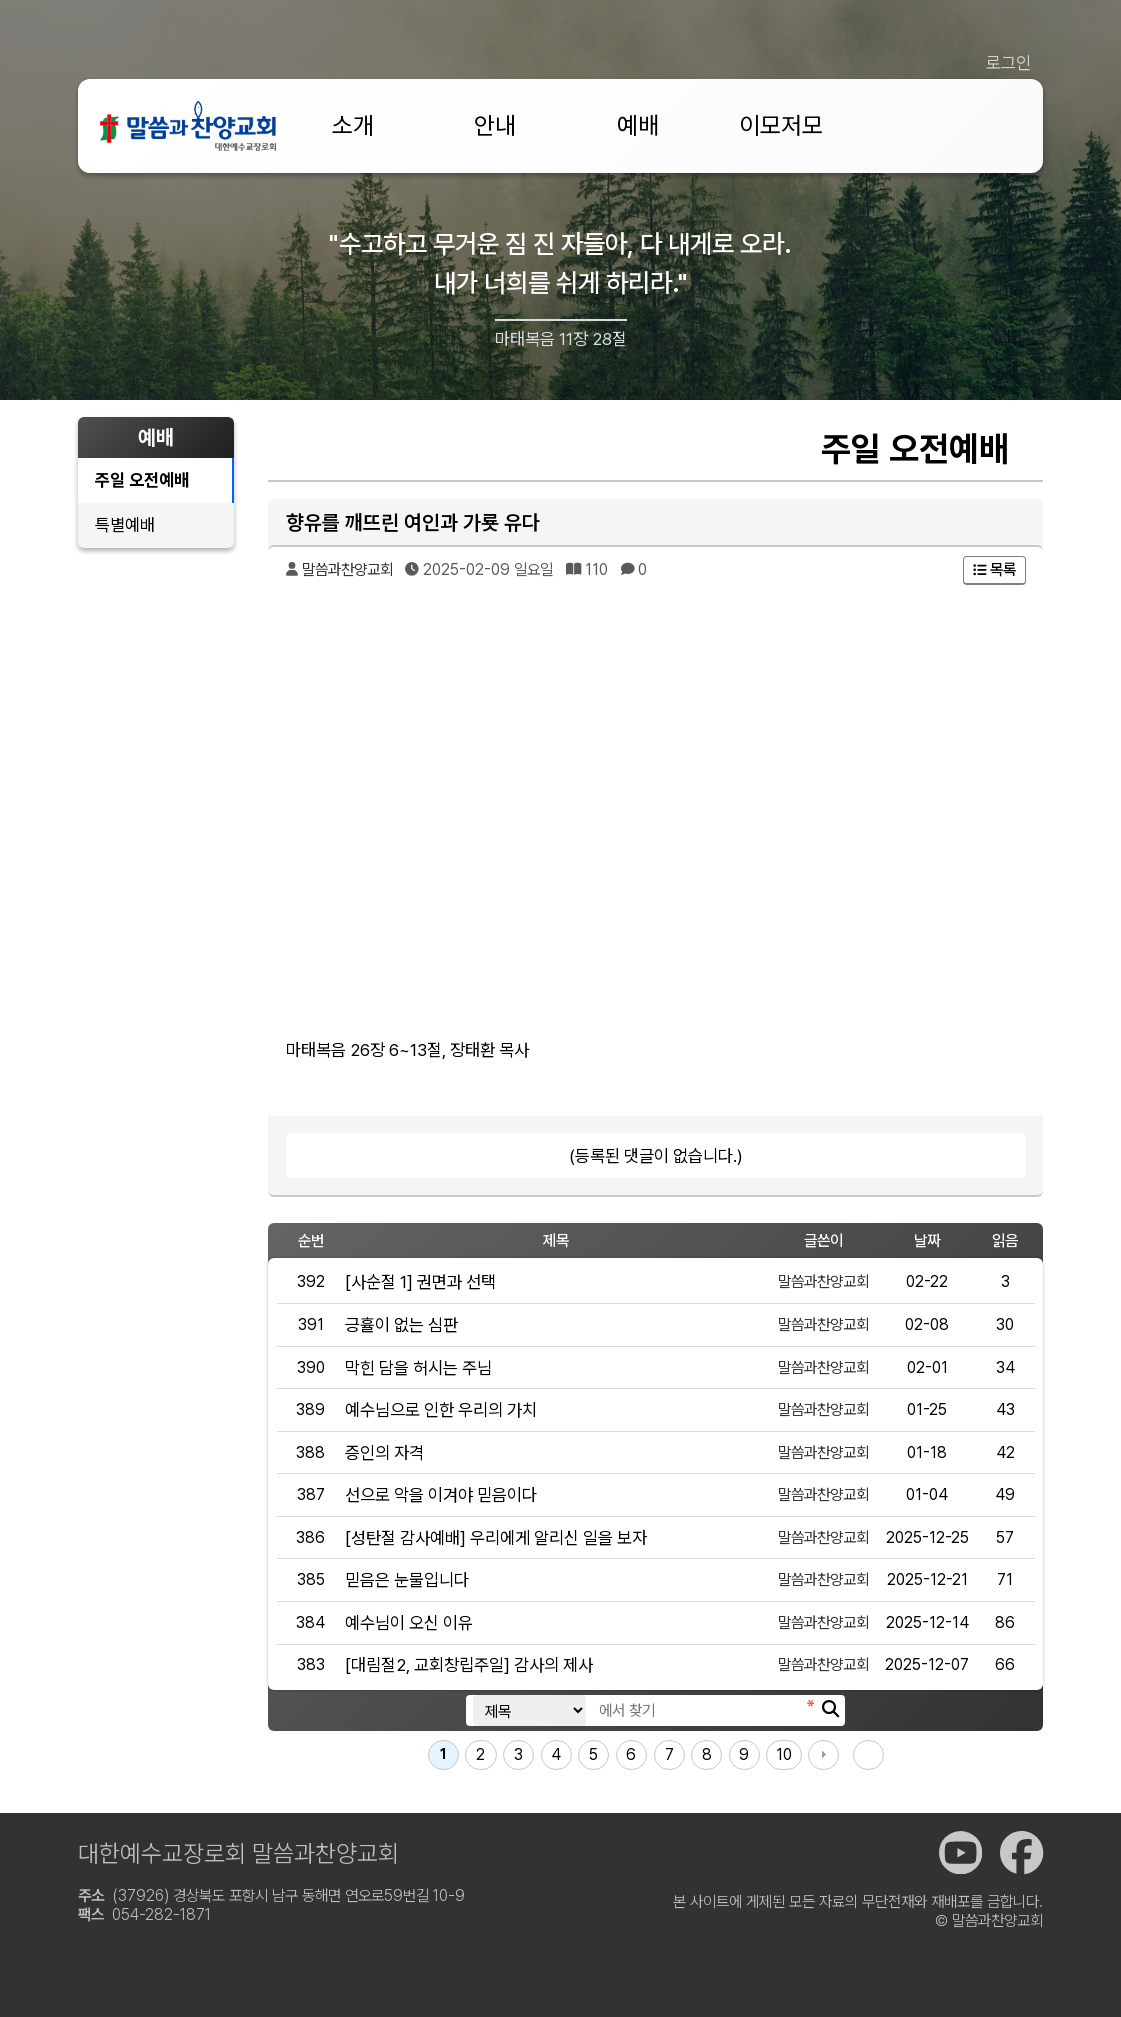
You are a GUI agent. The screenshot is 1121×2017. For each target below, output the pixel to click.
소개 (353, 125)
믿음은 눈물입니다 (407, 1579)
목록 (995, 569)
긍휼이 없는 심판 (401, 1324)
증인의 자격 (384, 1452)
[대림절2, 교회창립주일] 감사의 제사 (469, 1664)
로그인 (1008, 62)
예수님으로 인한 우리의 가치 (441, 1409)
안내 (495, 125)
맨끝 (868, 1755)
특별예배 (125, 524)
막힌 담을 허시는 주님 (418, 1367)
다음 (823, 1755)
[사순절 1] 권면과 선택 (420, 1281)
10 (784, 1754)
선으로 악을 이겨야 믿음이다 (441, 1494)
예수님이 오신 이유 (409, 1622)
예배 (638, 125)
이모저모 (781, 125)
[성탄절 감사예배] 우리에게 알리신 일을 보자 (496, 1537)
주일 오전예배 (142, 479)
